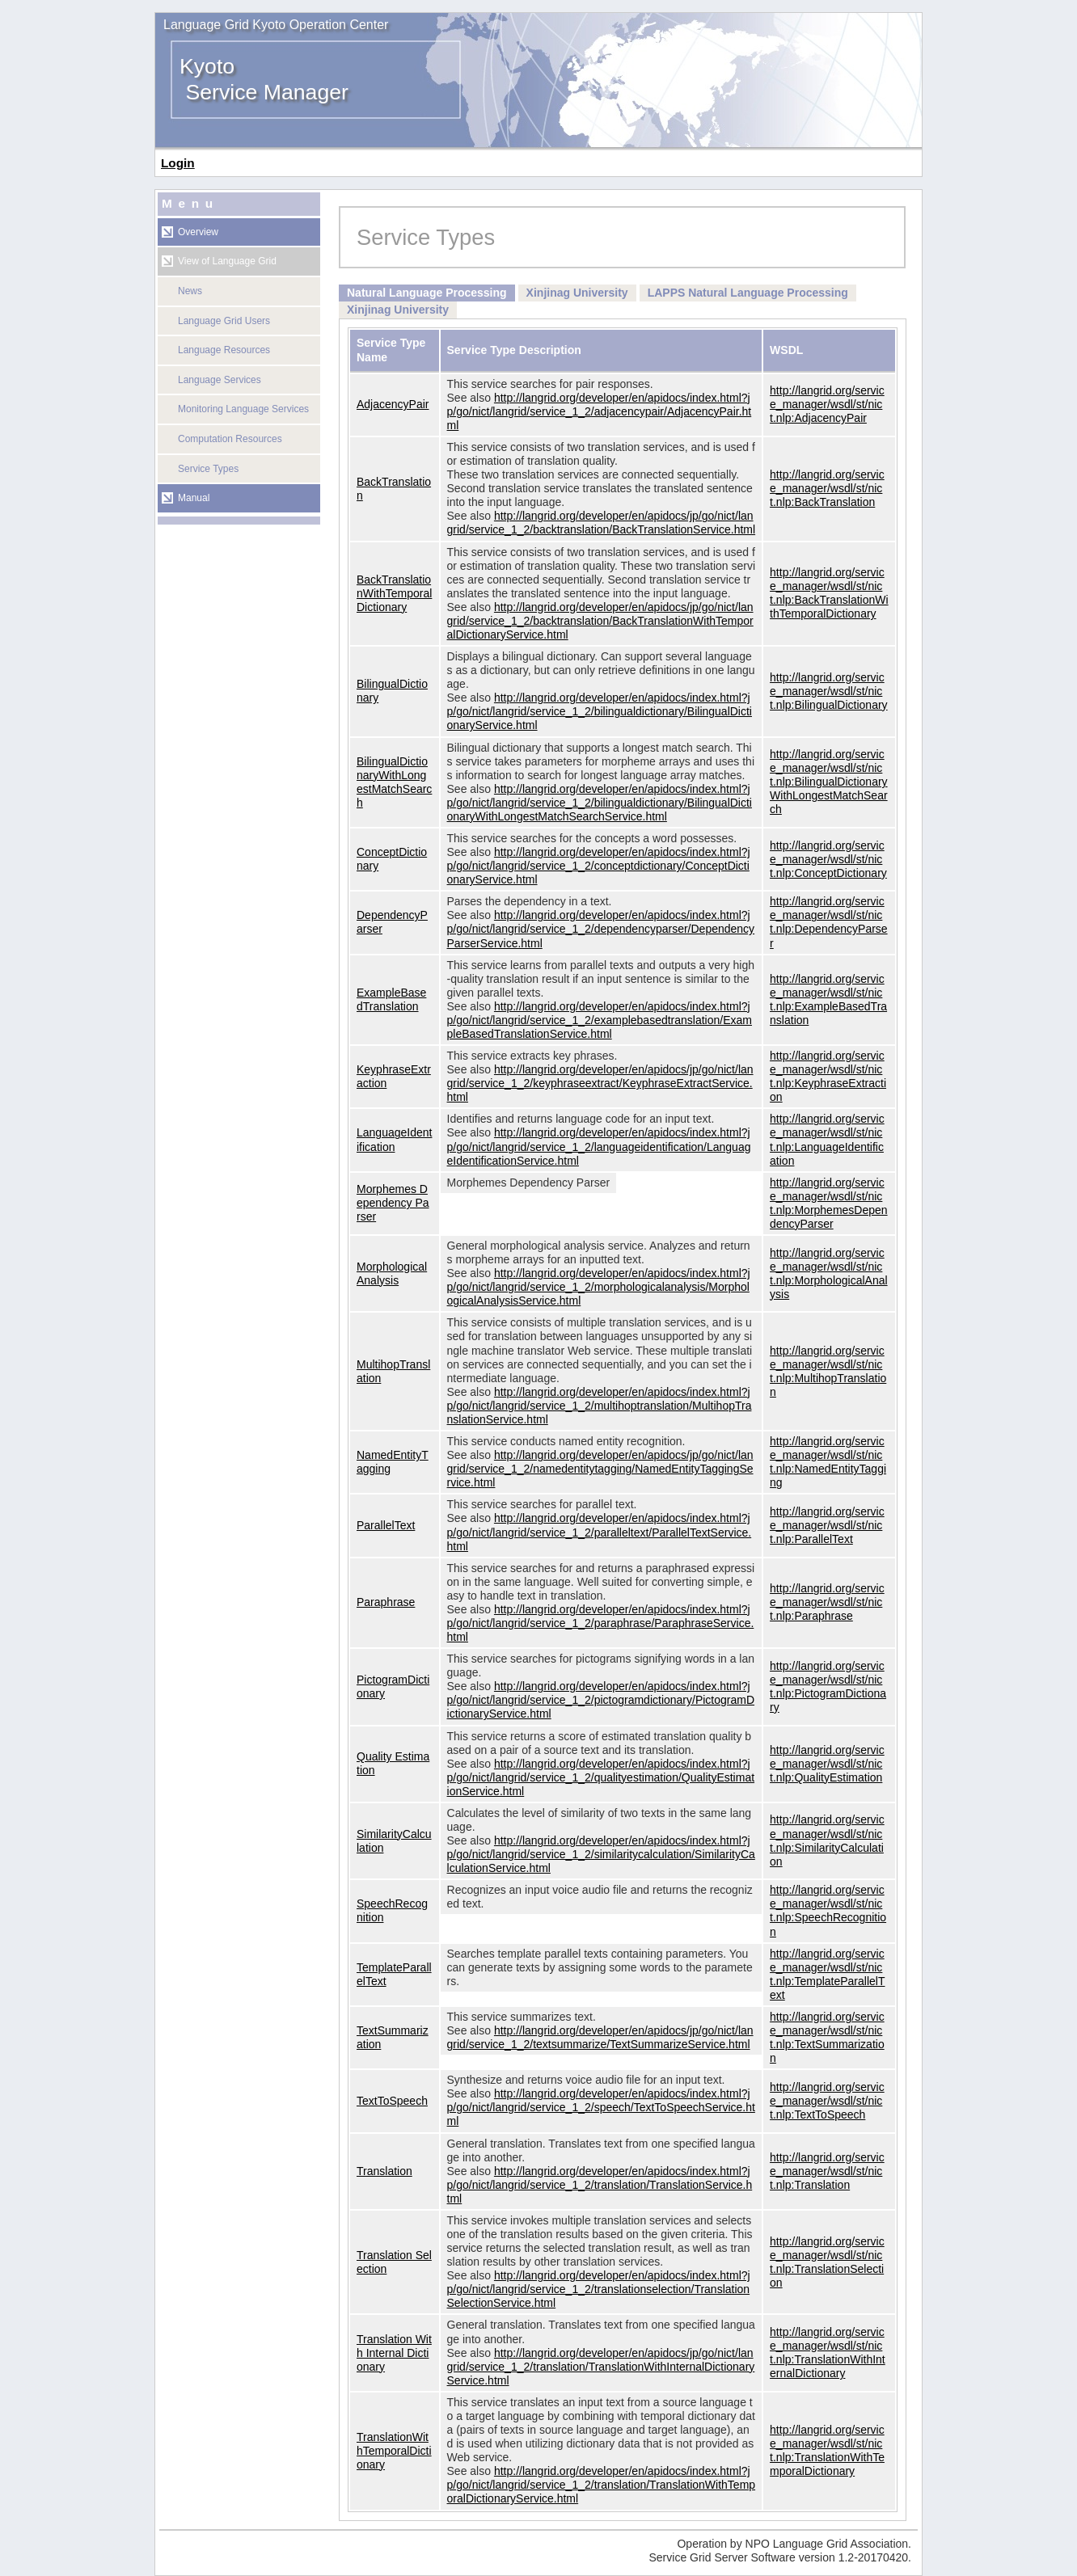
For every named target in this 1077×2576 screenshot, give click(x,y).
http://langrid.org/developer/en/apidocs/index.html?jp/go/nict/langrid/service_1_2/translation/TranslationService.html (600, 2185)
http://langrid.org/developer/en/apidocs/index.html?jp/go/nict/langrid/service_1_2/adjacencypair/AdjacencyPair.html (599, 411)
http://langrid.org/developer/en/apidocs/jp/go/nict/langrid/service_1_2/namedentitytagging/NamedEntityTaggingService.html (600, 1468)
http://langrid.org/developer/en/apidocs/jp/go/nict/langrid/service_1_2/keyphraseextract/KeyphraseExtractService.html (600, 1083)
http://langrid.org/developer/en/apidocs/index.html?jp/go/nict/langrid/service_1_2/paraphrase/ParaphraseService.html (600, 1623)
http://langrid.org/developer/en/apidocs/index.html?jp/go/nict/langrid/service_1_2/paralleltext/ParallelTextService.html (599, 1531)
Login (178, 163)
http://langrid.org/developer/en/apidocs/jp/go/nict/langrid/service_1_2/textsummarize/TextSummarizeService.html (600, 2037)
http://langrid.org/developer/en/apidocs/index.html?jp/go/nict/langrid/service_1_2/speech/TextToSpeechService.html (601, 2107)
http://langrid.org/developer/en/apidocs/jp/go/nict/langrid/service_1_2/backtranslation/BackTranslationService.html (601, 522)
